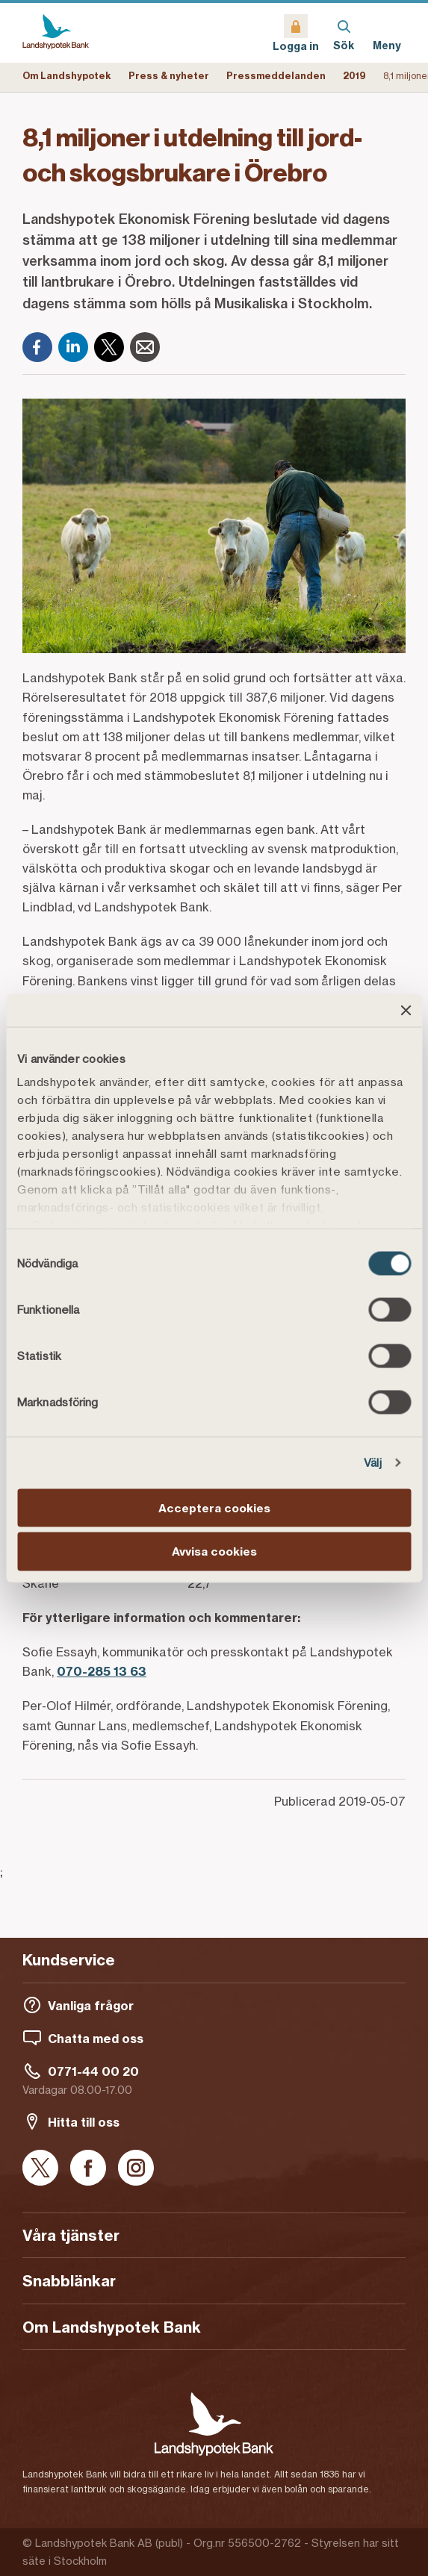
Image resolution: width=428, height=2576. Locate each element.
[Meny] (387, 32)
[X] (109, 347)
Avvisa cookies (214, 1551)
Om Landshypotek (66, 75)
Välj (373, 1463)
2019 (354, 75)
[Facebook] (37, 347)
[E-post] (145, 347)
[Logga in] (296, 32)
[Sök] (343, 32)
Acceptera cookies (214, 1507)
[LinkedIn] (73, 347)
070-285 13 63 (101, 1671)
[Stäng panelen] (405, 1010)
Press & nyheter (168, 75)
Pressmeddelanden (276, 75)
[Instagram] (136, 2169)
